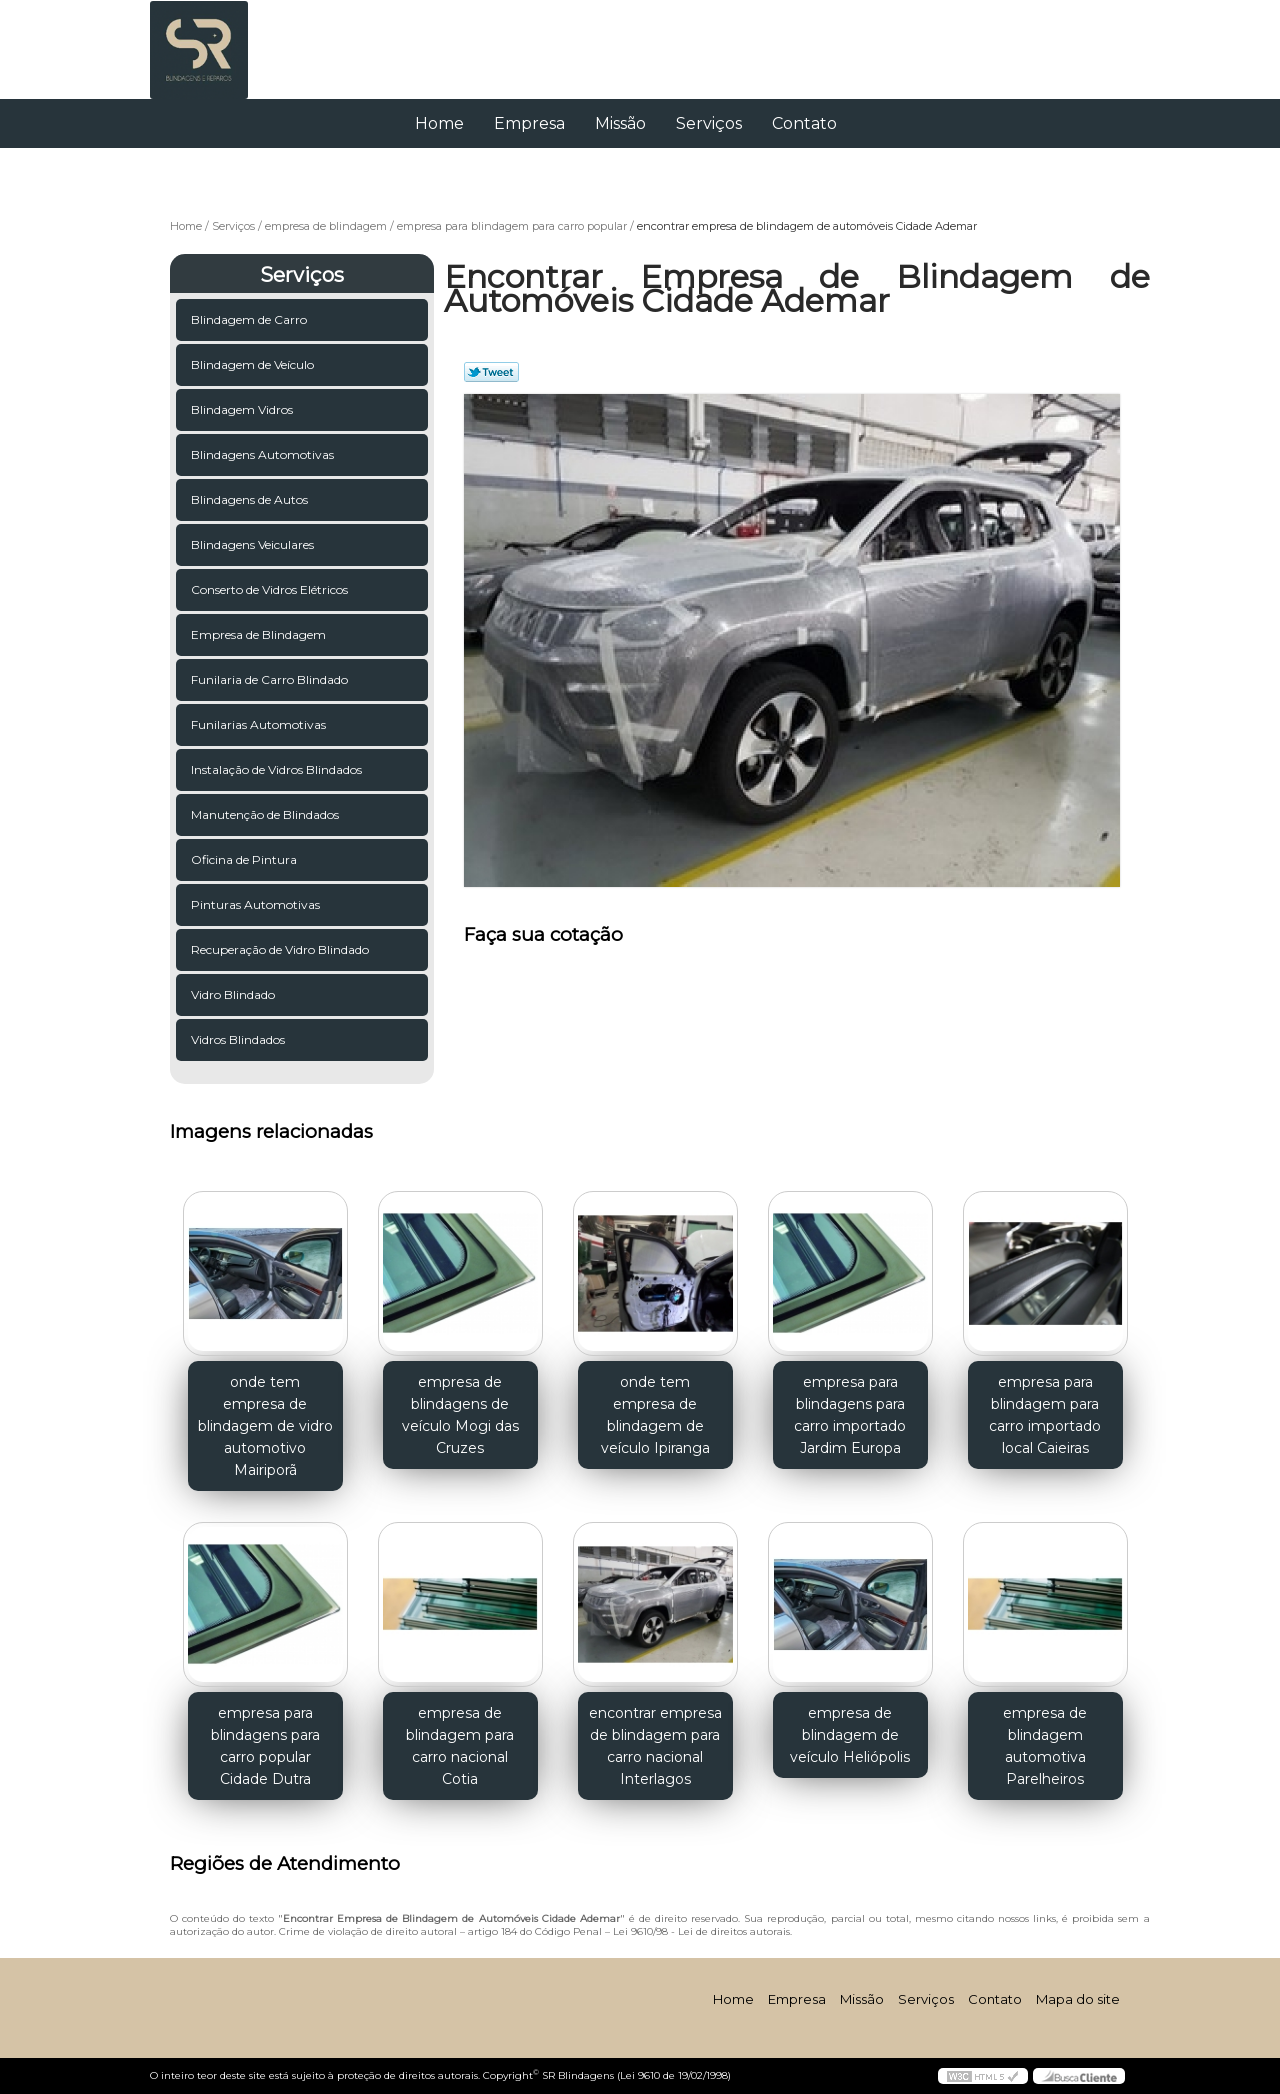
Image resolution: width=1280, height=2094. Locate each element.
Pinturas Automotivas (257, 904)
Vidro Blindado (234, 994)
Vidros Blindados (239, 1039)
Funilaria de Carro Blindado (271, 679)
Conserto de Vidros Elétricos (271, 589)
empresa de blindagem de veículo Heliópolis (850, 1735)
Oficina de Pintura (245, 859)
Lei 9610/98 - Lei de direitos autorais (701, 1931)
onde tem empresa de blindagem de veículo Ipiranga (655, 1415)
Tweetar (491, 372)
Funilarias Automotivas (260, 724)
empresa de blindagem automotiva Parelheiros (1045, 1746)
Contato (804, 123)
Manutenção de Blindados (266, 814)
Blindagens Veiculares (254, 544)
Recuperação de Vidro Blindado (281, 949)
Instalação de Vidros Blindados (278, 769)
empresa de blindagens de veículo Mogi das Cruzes (460, 1415)
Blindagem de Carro (250, 319)
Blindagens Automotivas (264, 454)
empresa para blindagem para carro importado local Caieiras (1045, 1415)
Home (439, 123)
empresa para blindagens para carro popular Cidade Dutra (265, 1746)
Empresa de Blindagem (260, 634)
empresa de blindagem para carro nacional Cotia (460, 1746)
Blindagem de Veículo (254, 364)
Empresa (529, 123)
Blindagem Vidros (243, 409)
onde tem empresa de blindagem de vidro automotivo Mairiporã (265, 1426)
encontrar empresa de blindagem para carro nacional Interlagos (655, 1746)
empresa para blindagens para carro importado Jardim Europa (850, 1415)
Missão (620, 123)
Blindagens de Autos (251, 499)
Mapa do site (1078, 1999)
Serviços (709, 123)
